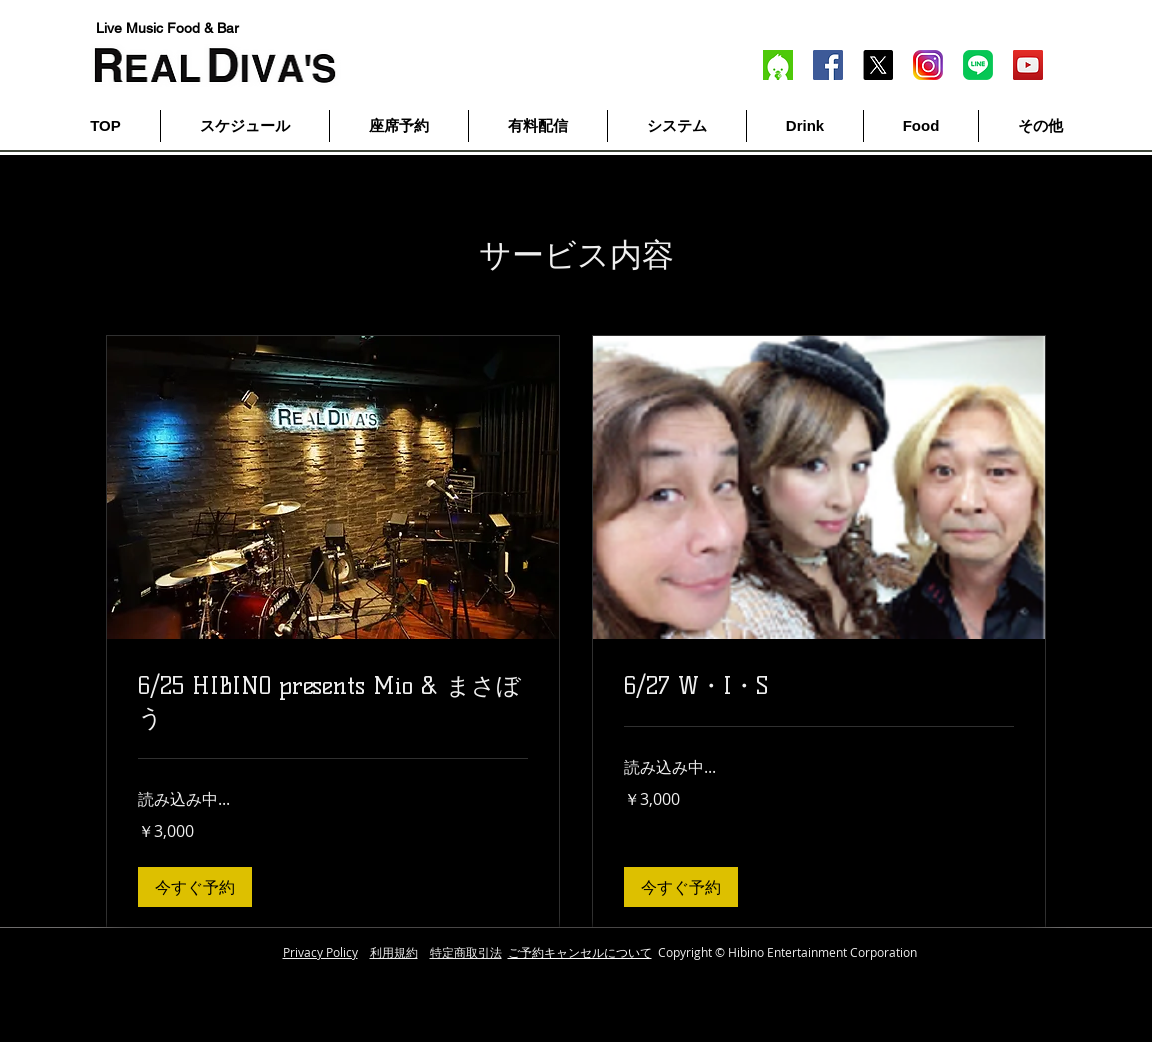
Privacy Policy (320, 952)
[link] (333, 702)
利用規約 (394, 952)
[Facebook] (828, 65)
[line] (978, 65)
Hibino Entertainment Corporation (822, 952)
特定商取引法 (466, 952)
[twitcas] (778, 65)
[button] (195, 887)
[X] (878, 65)
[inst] (928, 65)
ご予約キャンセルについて (580, 952)
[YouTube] (1028, 65)
